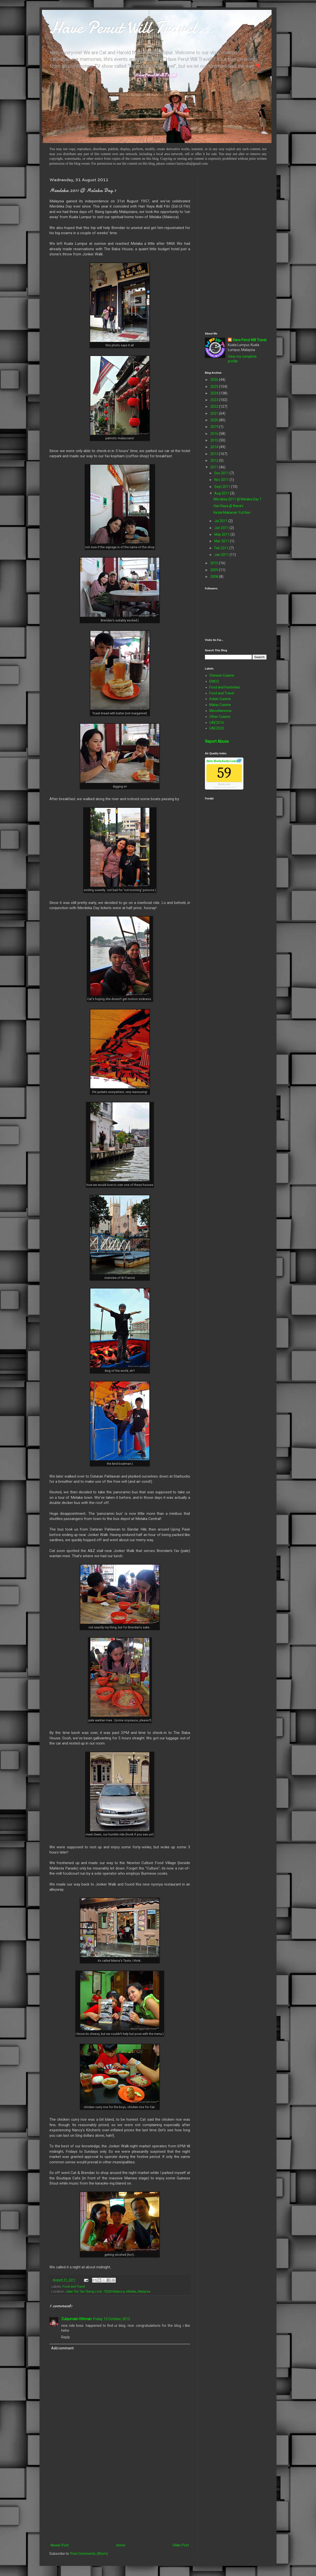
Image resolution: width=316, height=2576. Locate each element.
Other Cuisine (219, 717)
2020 (214, 420)
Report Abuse (217, 741)
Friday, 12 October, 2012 (111, 2319)
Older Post (181, 2545)
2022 (214, 406)
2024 (214, 393)
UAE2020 (216, 728)
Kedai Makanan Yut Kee (232, 512)
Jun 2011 (222, 528)
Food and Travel (73, 2286)
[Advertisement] (119, 2501)
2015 (214, 440)
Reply (65, 2337)
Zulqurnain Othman (76, 2319)
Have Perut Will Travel (249, 340)
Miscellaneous (220, 711)
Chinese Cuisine (221, 675)
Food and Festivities (224, 687)
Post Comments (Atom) (89, 2554)
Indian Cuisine (220, 699)
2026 (214, 380)
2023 (214, 400)
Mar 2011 (222, 541)
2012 (214, 460)
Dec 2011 (222, 473)
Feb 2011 (221, 548)
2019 (214, 427)
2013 (214, 454)
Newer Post (60, 2545)
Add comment (62, 2348)
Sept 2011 (222, 487)
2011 (214, 467)
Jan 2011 (222, 555)
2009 (214, 570)
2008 (214, 577)
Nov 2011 (222, 480)
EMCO (214, 681)
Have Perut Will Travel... (132, 27)
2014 (214, 447)
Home (120, 2545)
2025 (214, 386)
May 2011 (222, 534)
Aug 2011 (222, 493)
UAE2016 (216, 722)
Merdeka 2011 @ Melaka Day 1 (237, 499)
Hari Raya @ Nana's (228, 506)
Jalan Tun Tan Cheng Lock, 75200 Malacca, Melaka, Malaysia (107, 2291)
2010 (214, 563)
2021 (214, 413)
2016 (214, 434)
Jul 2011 (221, 521)
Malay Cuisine (220, 705)
